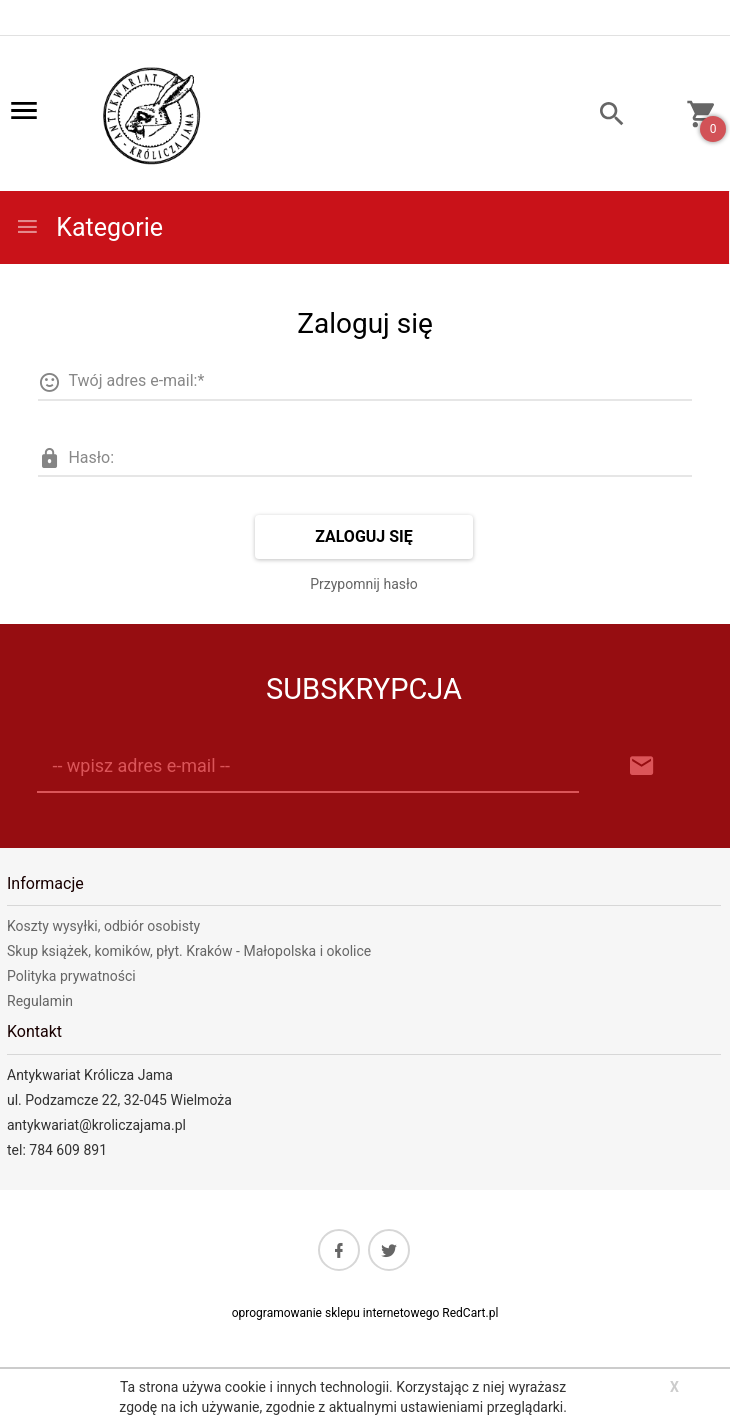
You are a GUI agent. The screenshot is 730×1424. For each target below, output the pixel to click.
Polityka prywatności (71, 976)
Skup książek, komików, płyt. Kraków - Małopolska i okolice (189, 951)
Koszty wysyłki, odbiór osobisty (103, 926)
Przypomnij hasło (364, 584)
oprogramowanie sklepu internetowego (336, 1313)
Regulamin (40, 1001)
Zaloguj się (364, 536)
